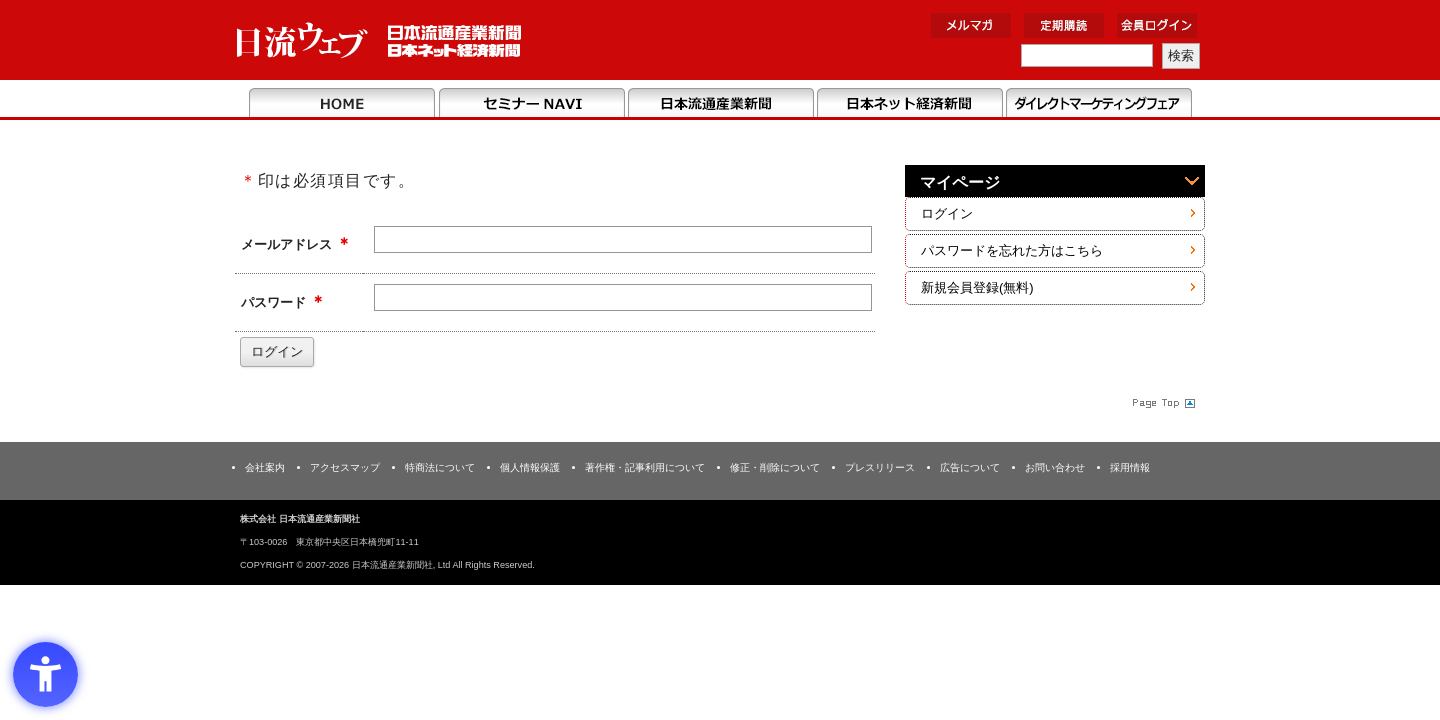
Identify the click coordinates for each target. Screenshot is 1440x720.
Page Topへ (1162, 402)
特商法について (440, 467)
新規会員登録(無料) (977, 287)
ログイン (947, 213)
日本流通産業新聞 (720, 104)
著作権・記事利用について (645, 467)
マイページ (960, 182)
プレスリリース (880, 467)
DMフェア (1098, 104)
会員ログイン (1157, 25)
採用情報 (1130, 467)
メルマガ (971, 25)
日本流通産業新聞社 (379, 40)
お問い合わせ (1055, 467)
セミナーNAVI (531, 104)
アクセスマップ (345, 467)
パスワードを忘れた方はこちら (1012, 250)
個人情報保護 (530, 467)
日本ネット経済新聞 (909, 104)
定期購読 (1064, 25)
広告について (970, 467)
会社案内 (265, 467)
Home (342, 104)
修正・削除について (775, 467)
